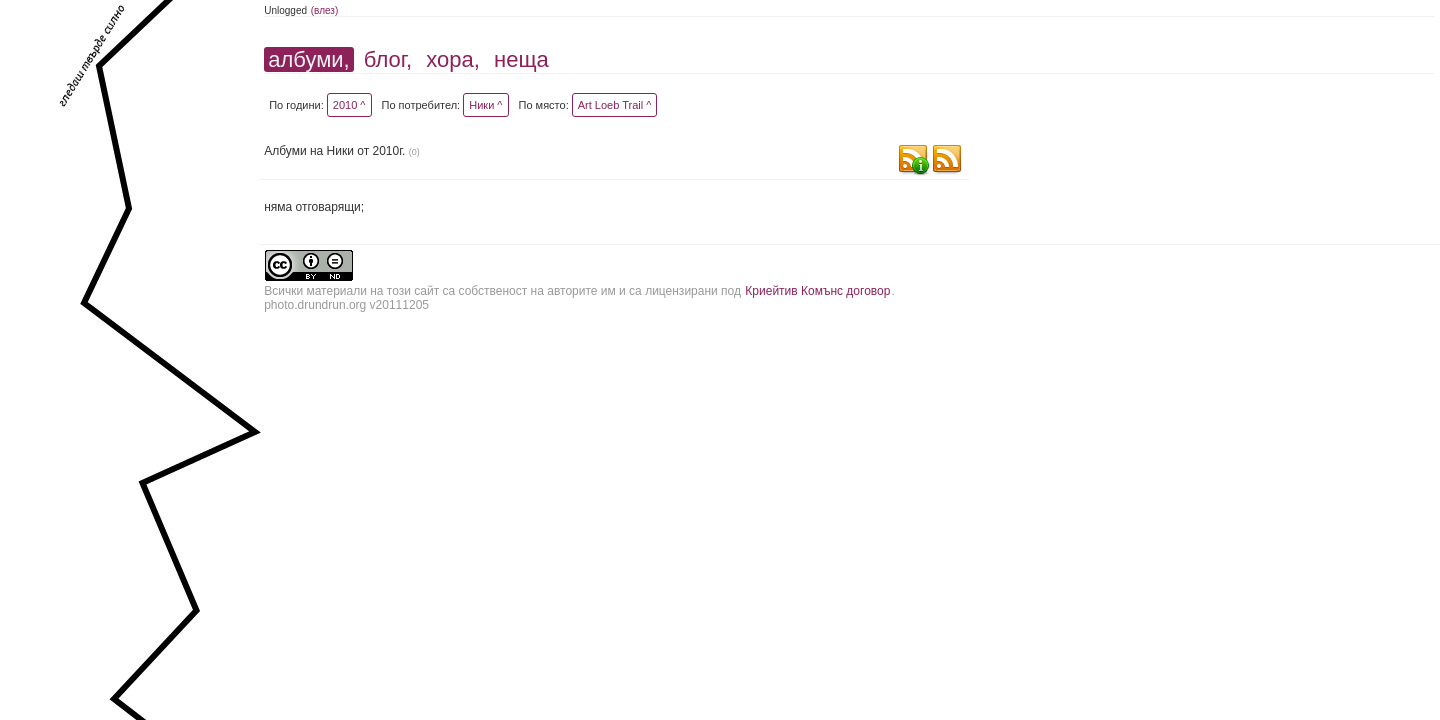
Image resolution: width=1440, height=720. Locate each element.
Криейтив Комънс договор (817, 291)
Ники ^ (485, 105)
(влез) (325, 10)
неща (521, 59)
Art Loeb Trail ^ (615, 105)
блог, (388, 59)
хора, (453, 59)
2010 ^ (349, 105)
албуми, (308, 59)
